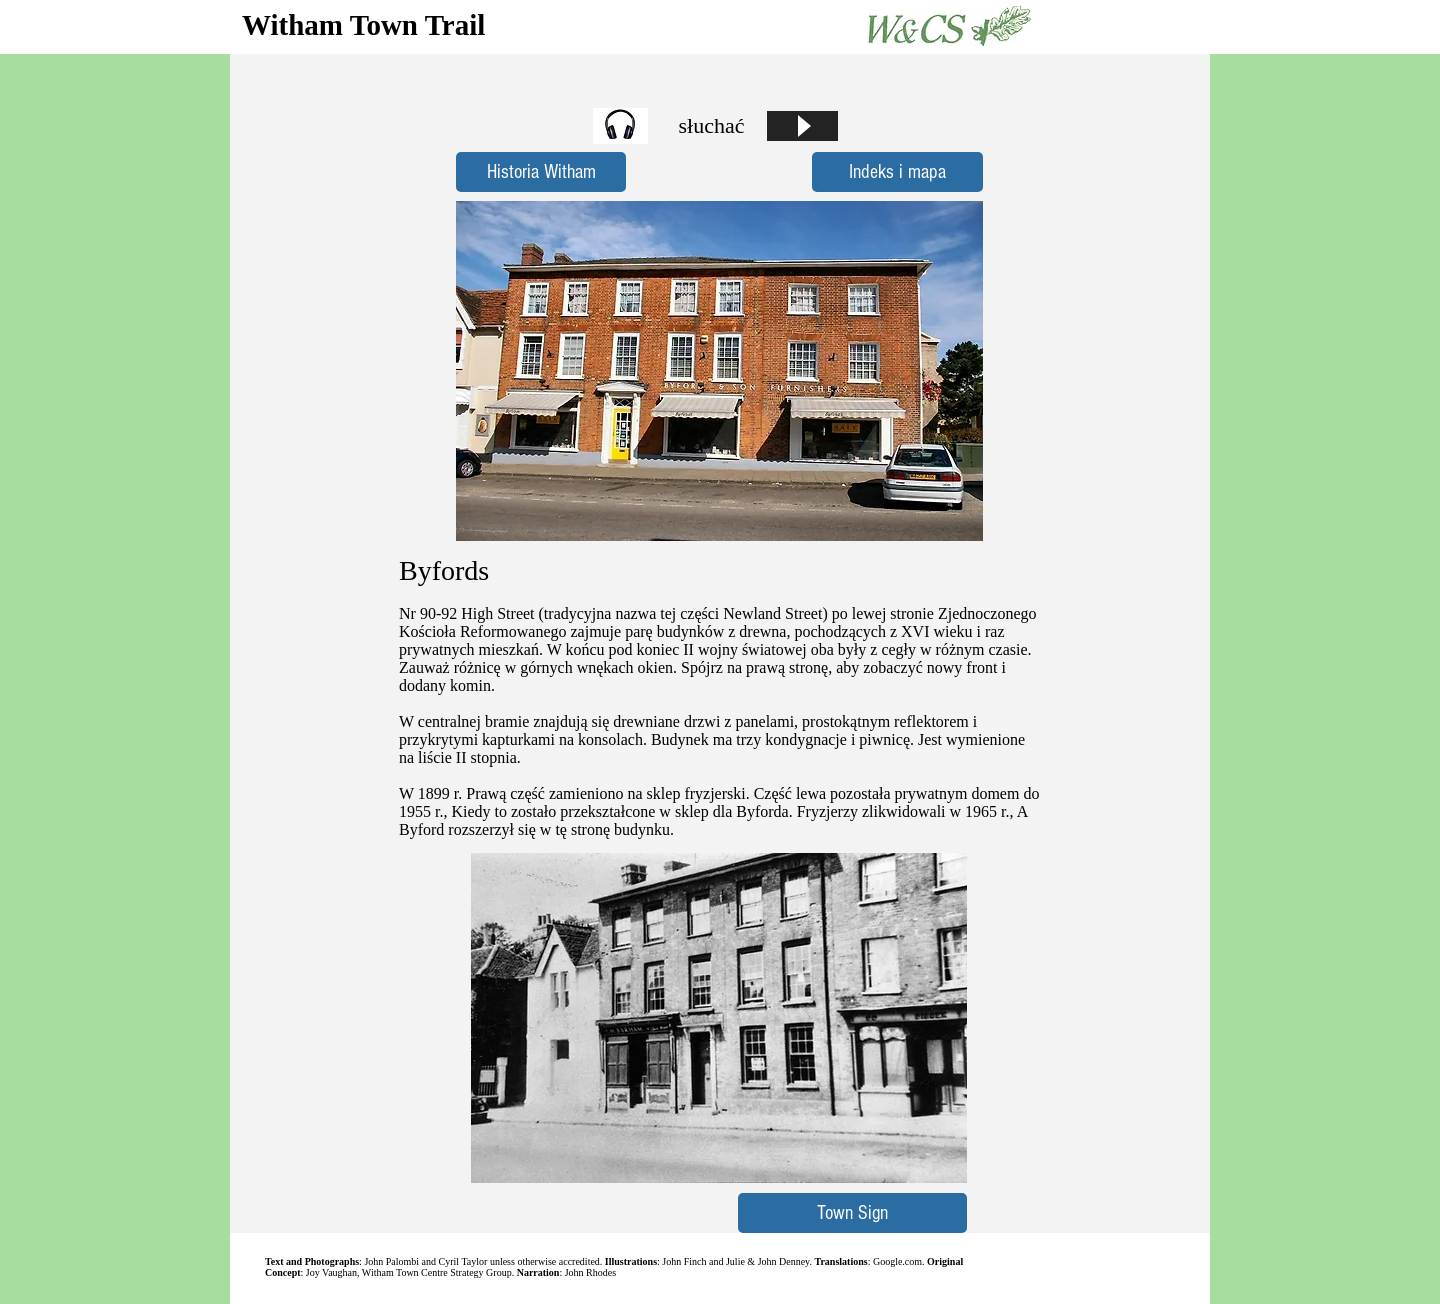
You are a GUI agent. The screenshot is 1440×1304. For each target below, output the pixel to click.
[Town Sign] (852, 1213)
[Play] (802, 126)
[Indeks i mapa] (897, 172)
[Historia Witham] (541, 172)
